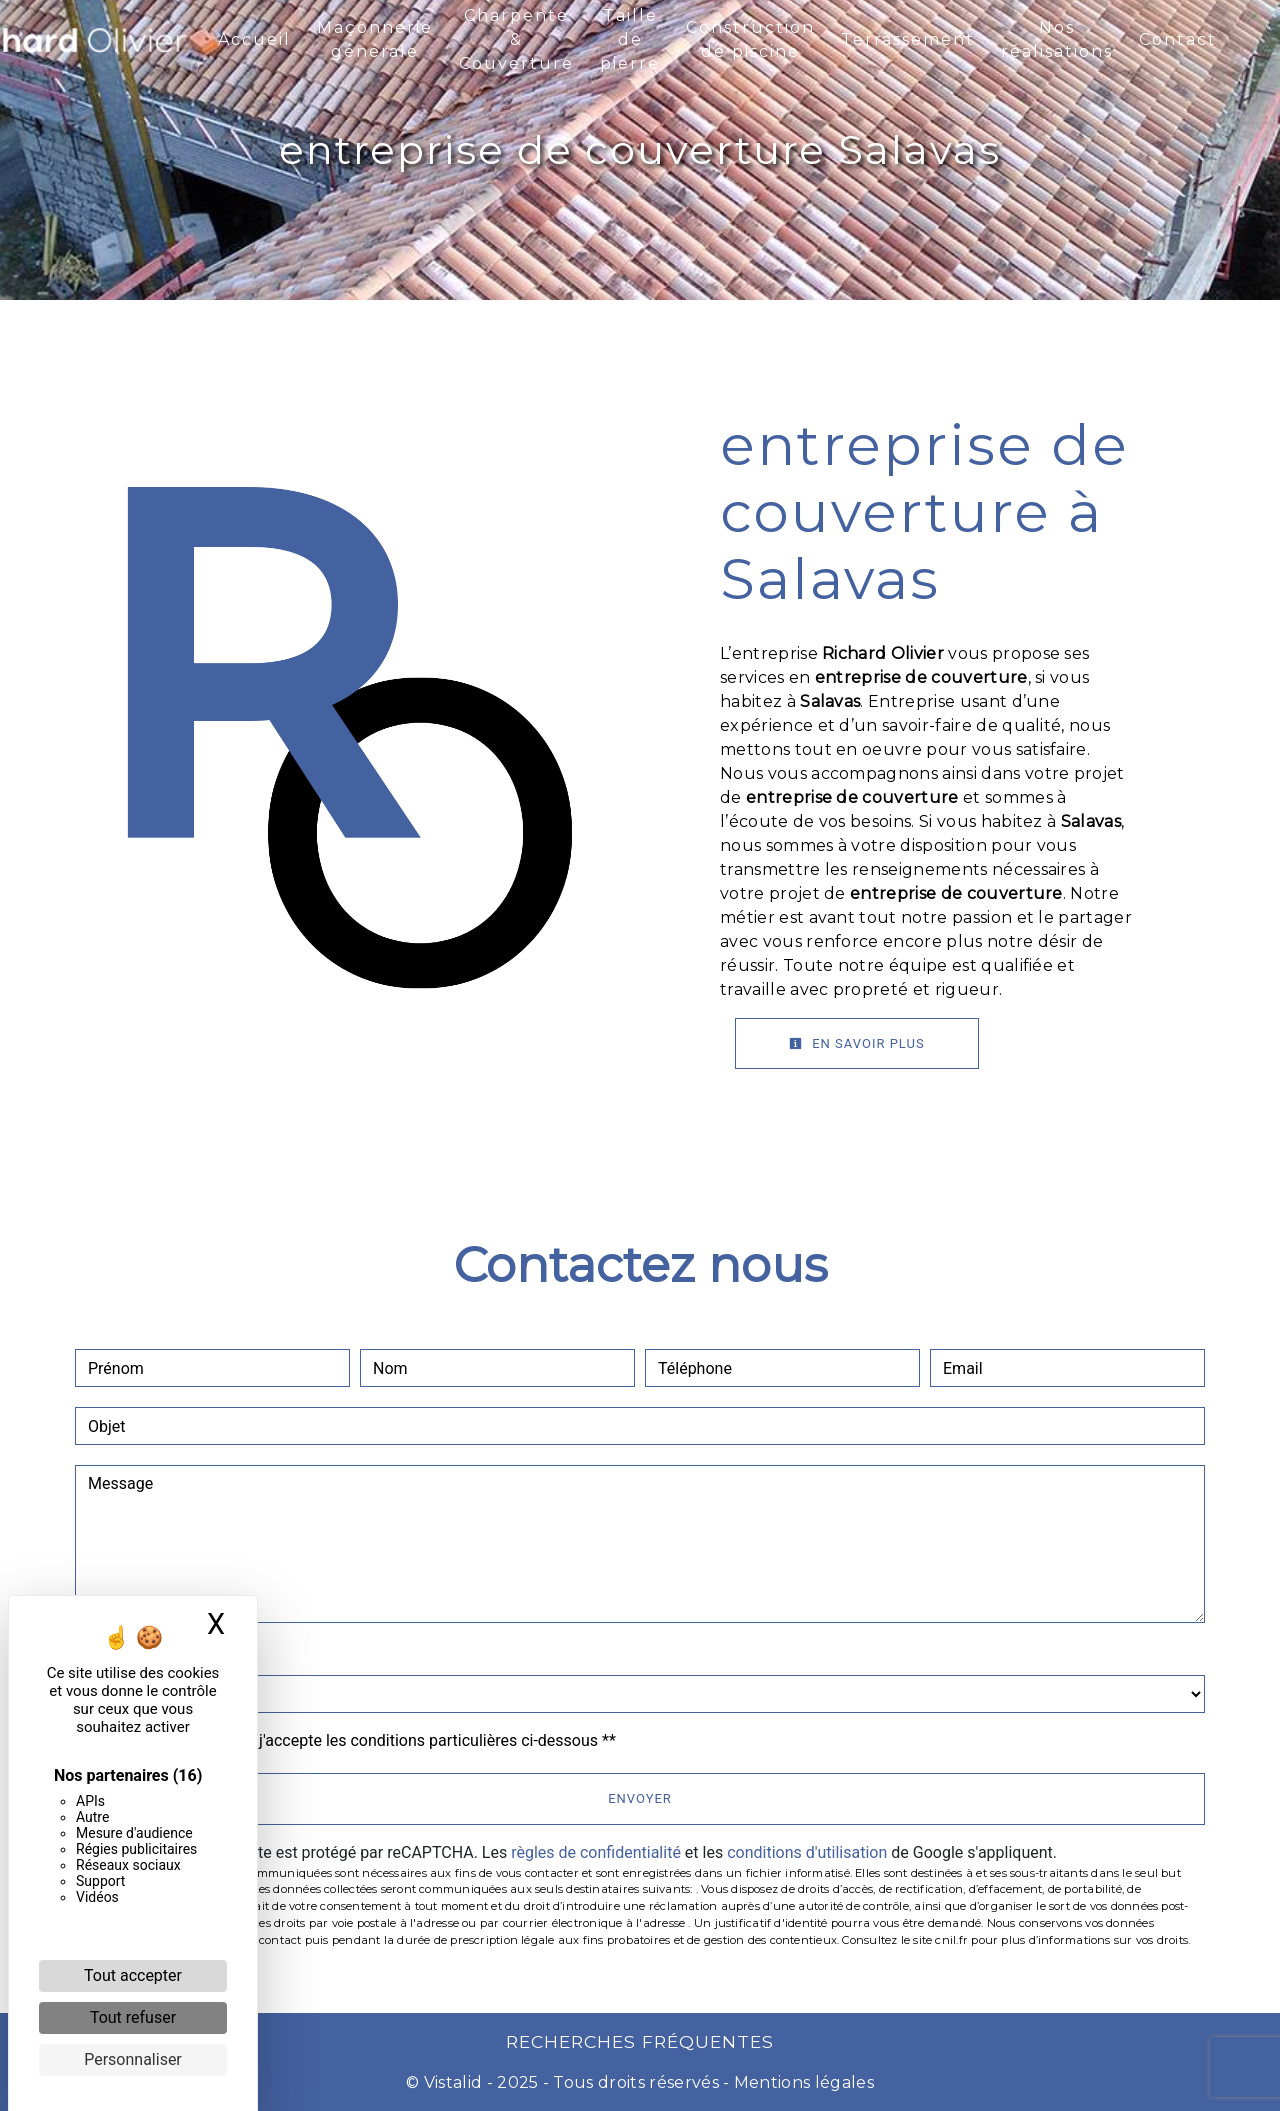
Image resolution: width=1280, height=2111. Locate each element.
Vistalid (453, 2082)
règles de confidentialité (596, 1852)
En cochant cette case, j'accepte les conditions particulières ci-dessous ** (355, 1740)
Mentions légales (802, 2082)
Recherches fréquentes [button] (640, 2041)
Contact (1178, 39)
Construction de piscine (750, 39)
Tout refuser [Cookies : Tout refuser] (133, 2017)
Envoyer (640, 1798)
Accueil (254, 39)
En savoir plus (857, 1043)
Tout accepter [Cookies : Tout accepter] (133, 1975)
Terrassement (908, 39)
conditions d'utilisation (807, 1852)
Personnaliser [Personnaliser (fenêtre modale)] (133, 2059)
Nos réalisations (1057, 39)
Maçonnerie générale (375, 39)
